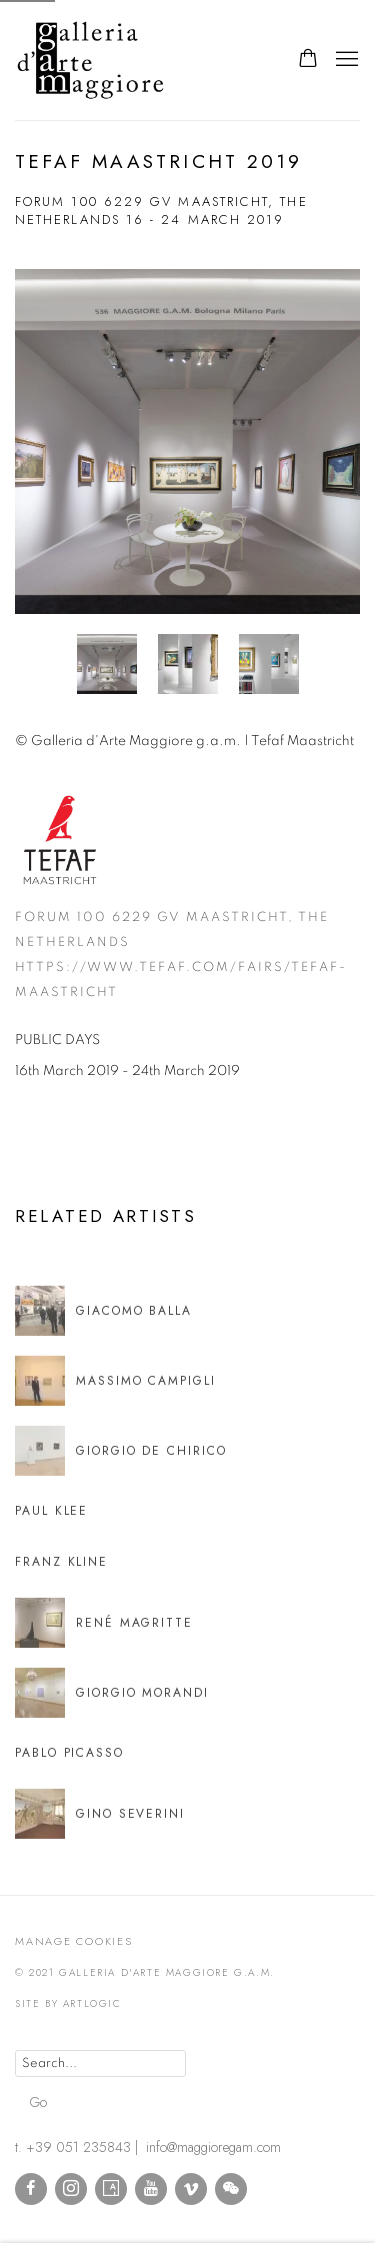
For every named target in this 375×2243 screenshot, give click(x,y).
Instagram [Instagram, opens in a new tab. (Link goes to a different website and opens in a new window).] (71, 2189)
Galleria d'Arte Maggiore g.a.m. (135, 60)
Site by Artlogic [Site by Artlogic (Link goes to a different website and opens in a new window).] (68, 2003)
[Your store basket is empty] (308, 60)
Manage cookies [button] (74, 1941)
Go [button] (38, 2102)
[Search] (100, 2063)
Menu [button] (345, 60)
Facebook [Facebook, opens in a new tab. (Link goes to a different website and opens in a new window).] (31, 2189)
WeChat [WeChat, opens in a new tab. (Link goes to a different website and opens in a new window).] (231, 2189)
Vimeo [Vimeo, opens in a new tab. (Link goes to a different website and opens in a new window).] (191, 2189)
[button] (107, 664)
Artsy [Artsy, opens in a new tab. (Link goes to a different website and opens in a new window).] (111, 2189)
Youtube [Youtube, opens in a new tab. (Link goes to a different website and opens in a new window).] (151, 2189)
